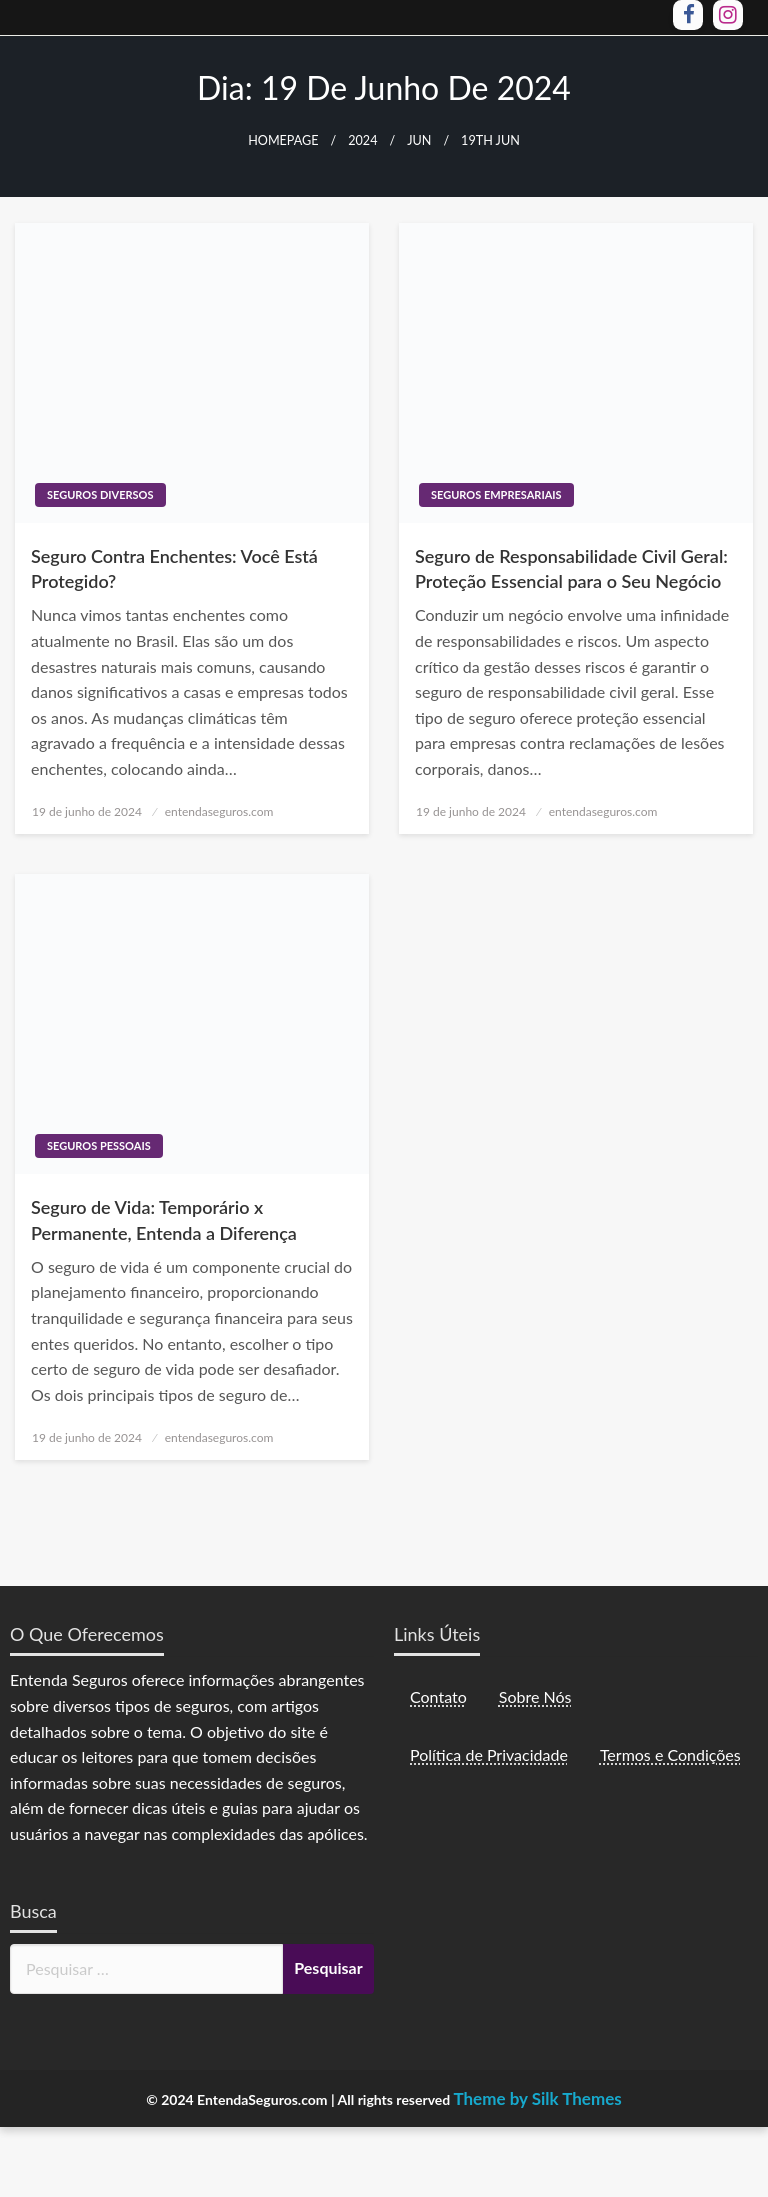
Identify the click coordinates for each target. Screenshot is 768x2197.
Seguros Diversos (100, 494)
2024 (362, 140)
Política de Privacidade (489, 1754)
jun (419, 140)
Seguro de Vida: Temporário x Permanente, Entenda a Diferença (164, 1219)
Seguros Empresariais (496, 494)
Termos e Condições (670, 1754)
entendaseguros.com (219, 811)
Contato (438, 1696)
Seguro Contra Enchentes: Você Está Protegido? (174, 568)
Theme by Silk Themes (537, 2098)
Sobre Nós (535, 1696)
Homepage (283, 140)
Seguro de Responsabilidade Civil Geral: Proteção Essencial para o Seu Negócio (571, 568)
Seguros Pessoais (99, 1145)
